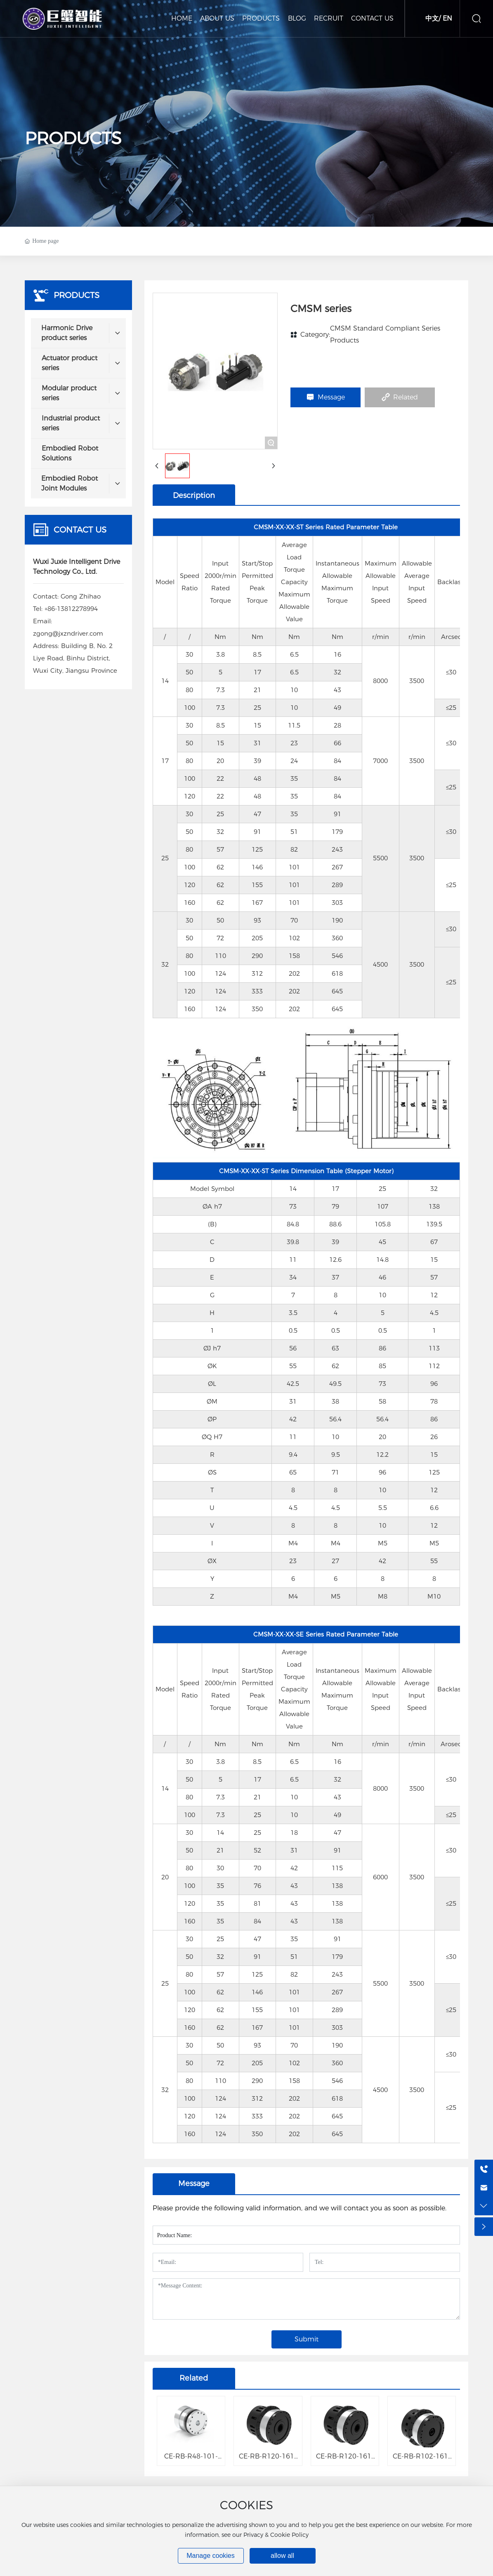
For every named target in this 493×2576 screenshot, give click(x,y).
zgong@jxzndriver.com (68, 633)
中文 (432, 18)
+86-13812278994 (71, 609)
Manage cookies (210, 2555)
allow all (282, 2555)
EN (447, 18)
